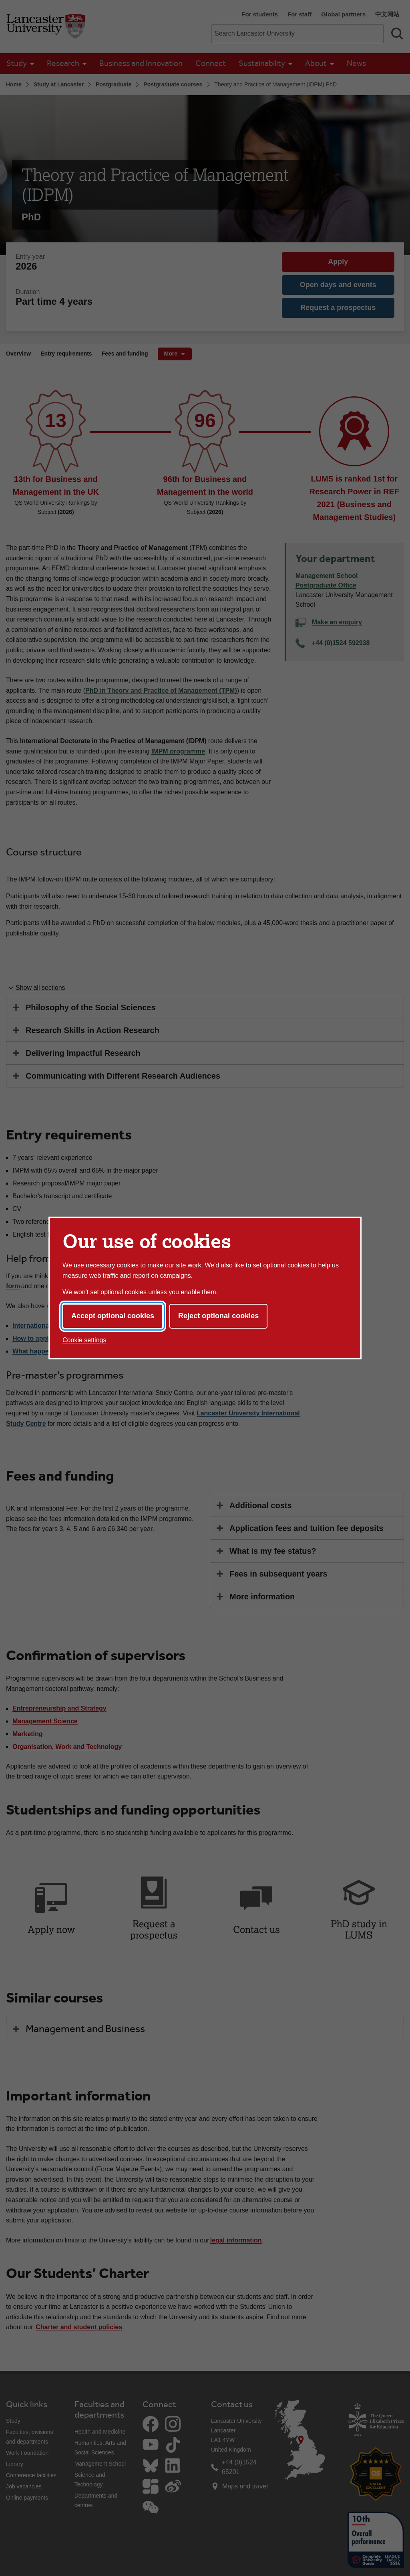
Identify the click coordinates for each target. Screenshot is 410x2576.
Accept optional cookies (112, 1316)
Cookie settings (84, 1340)
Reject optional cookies (218, 1316)
